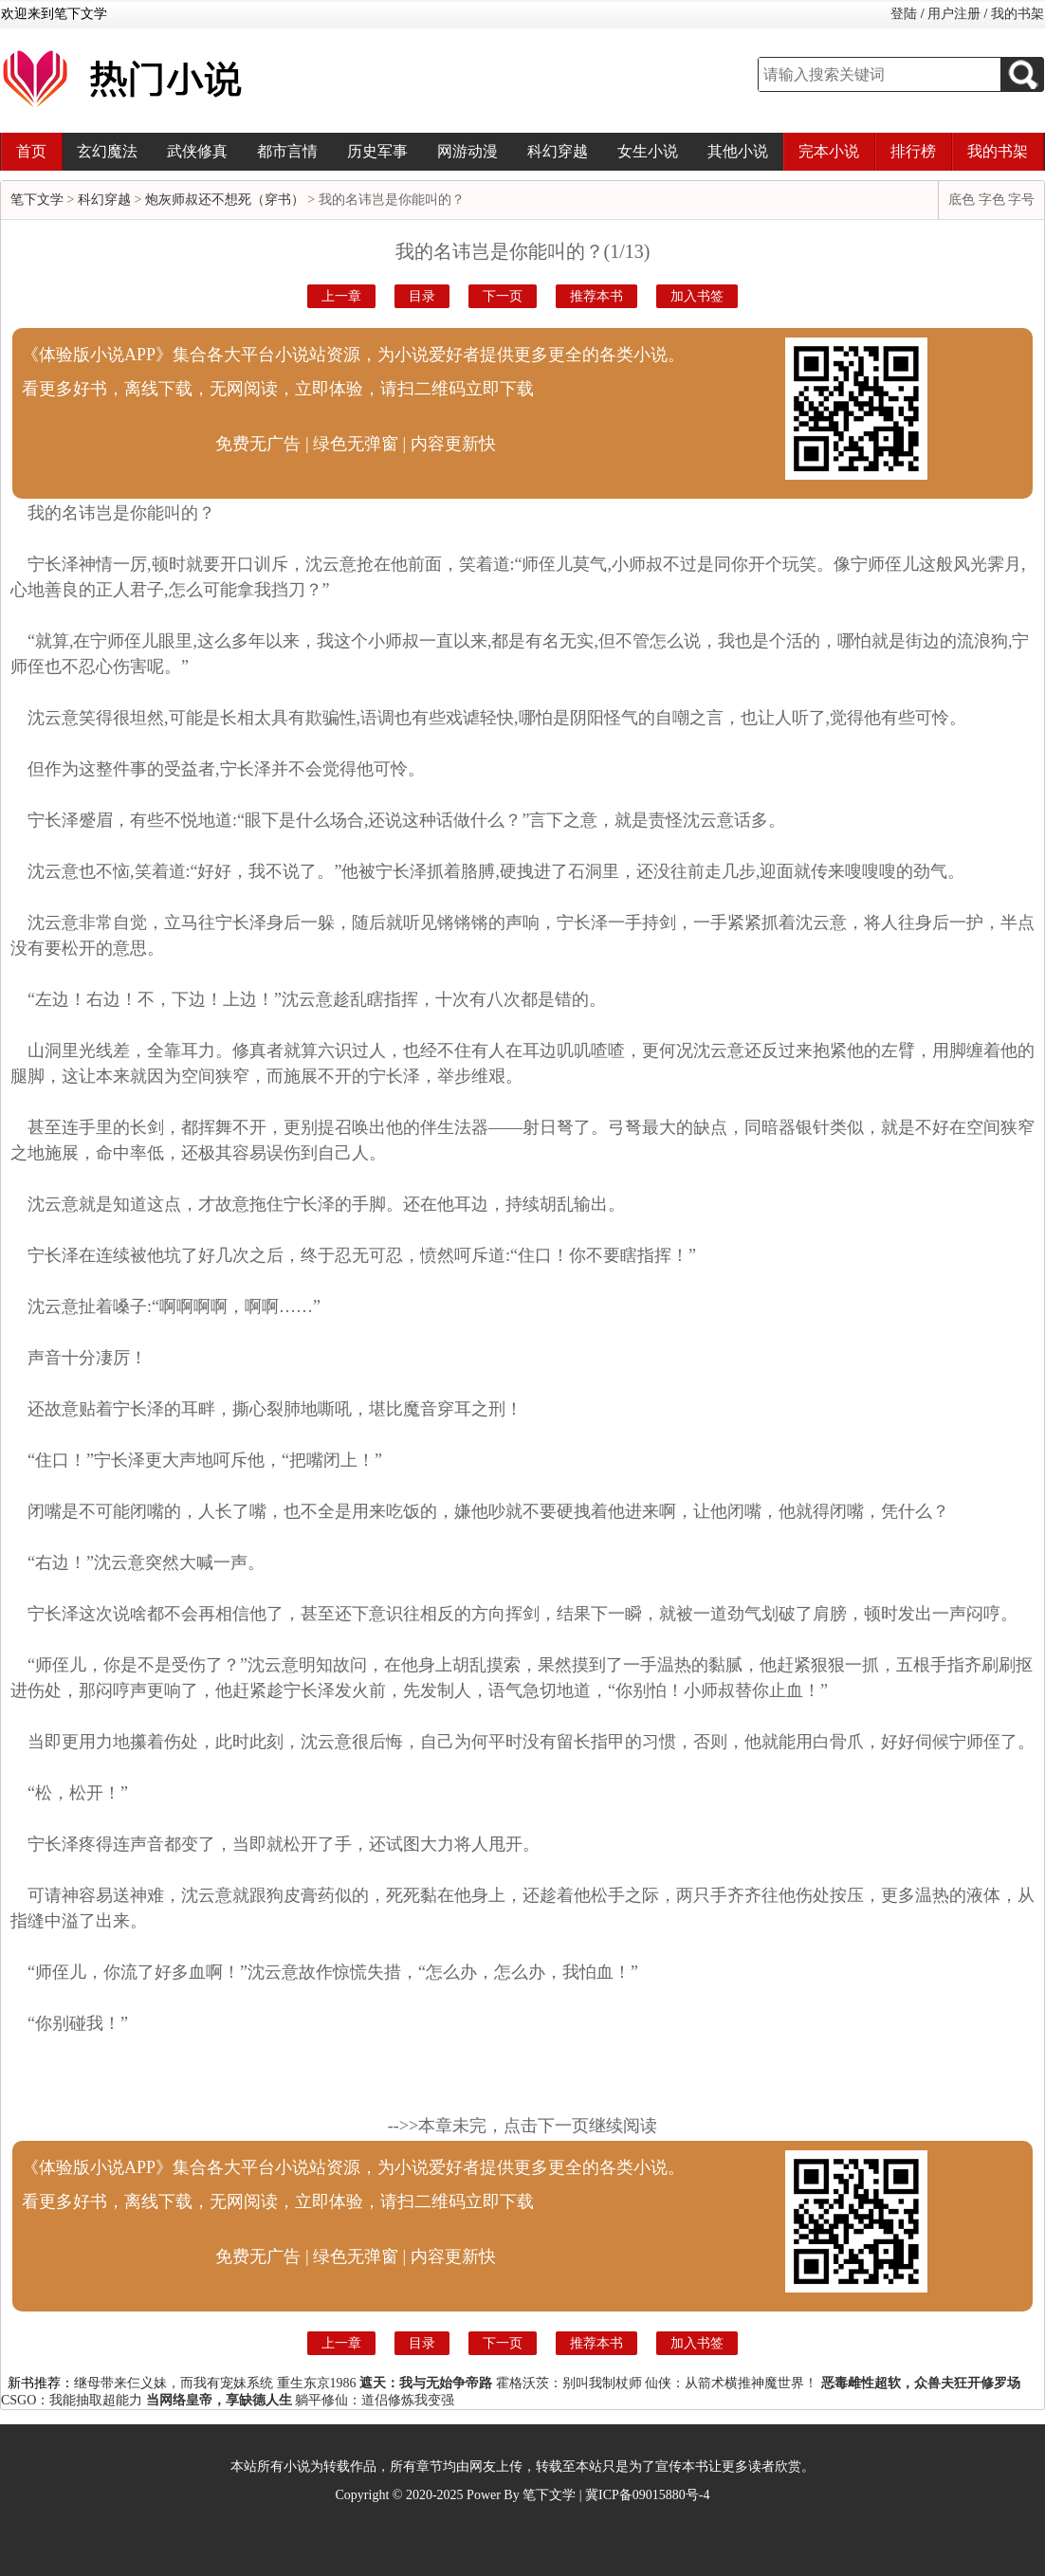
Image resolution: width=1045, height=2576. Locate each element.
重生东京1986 (317, 2383)
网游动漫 (467, 151)
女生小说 (647, 151)
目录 (422, 296)
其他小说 (737, 151)
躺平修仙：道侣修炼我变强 (374, 2400)
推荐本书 (596, 296)
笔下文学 (37, 199)
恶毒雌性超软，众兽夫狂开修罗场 (920, 2383)
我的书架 (1017, 14)
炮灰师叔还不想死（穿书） (224, 199)
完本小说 (828, 151)
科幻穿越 (557, 151)
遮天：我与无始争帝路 (425, 2383)
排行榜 (913, 151)
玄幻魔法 (107, 151)
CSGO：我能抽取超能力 (71, 2400)
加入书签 (697, 296)
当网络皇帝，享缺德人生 (219, 2400)
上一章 (341, 296)
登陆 (903, 14)
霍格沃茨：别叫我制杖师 (569, 2383)
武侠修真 (197, 151)
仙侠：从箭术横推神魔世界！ (731, 2383)
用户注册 (954, 14)
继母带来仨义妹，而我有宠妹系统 (173, 2383)
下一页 (502, 296)
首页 (31, 151)
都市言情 (287, 151)
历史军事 (377, 151)
